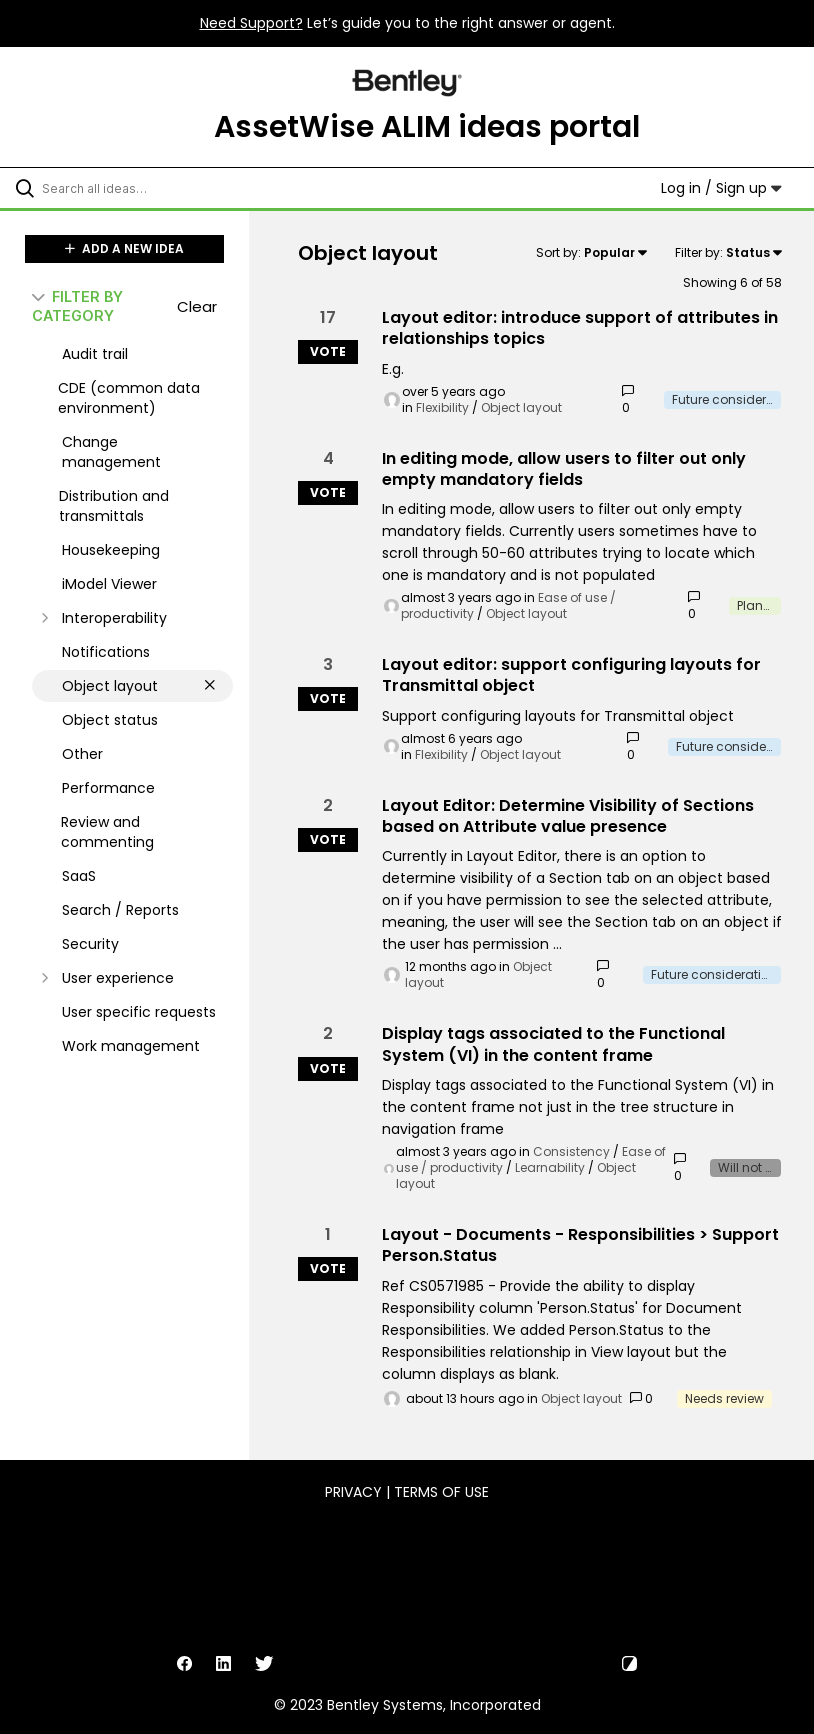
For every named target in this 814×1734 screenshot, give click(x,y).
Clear (197, 306)
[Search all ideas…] (135, 188)
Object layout (521, 407)
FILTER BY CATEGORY (77, 306)
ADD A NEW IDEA (124, 248)
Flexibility (442, 407)
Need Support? (251, 23)
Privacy (353, 1492)
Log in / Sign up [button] (721, 188)
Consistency (571, 1151)
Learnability (550, 1167)
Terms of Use (441, 1492)
